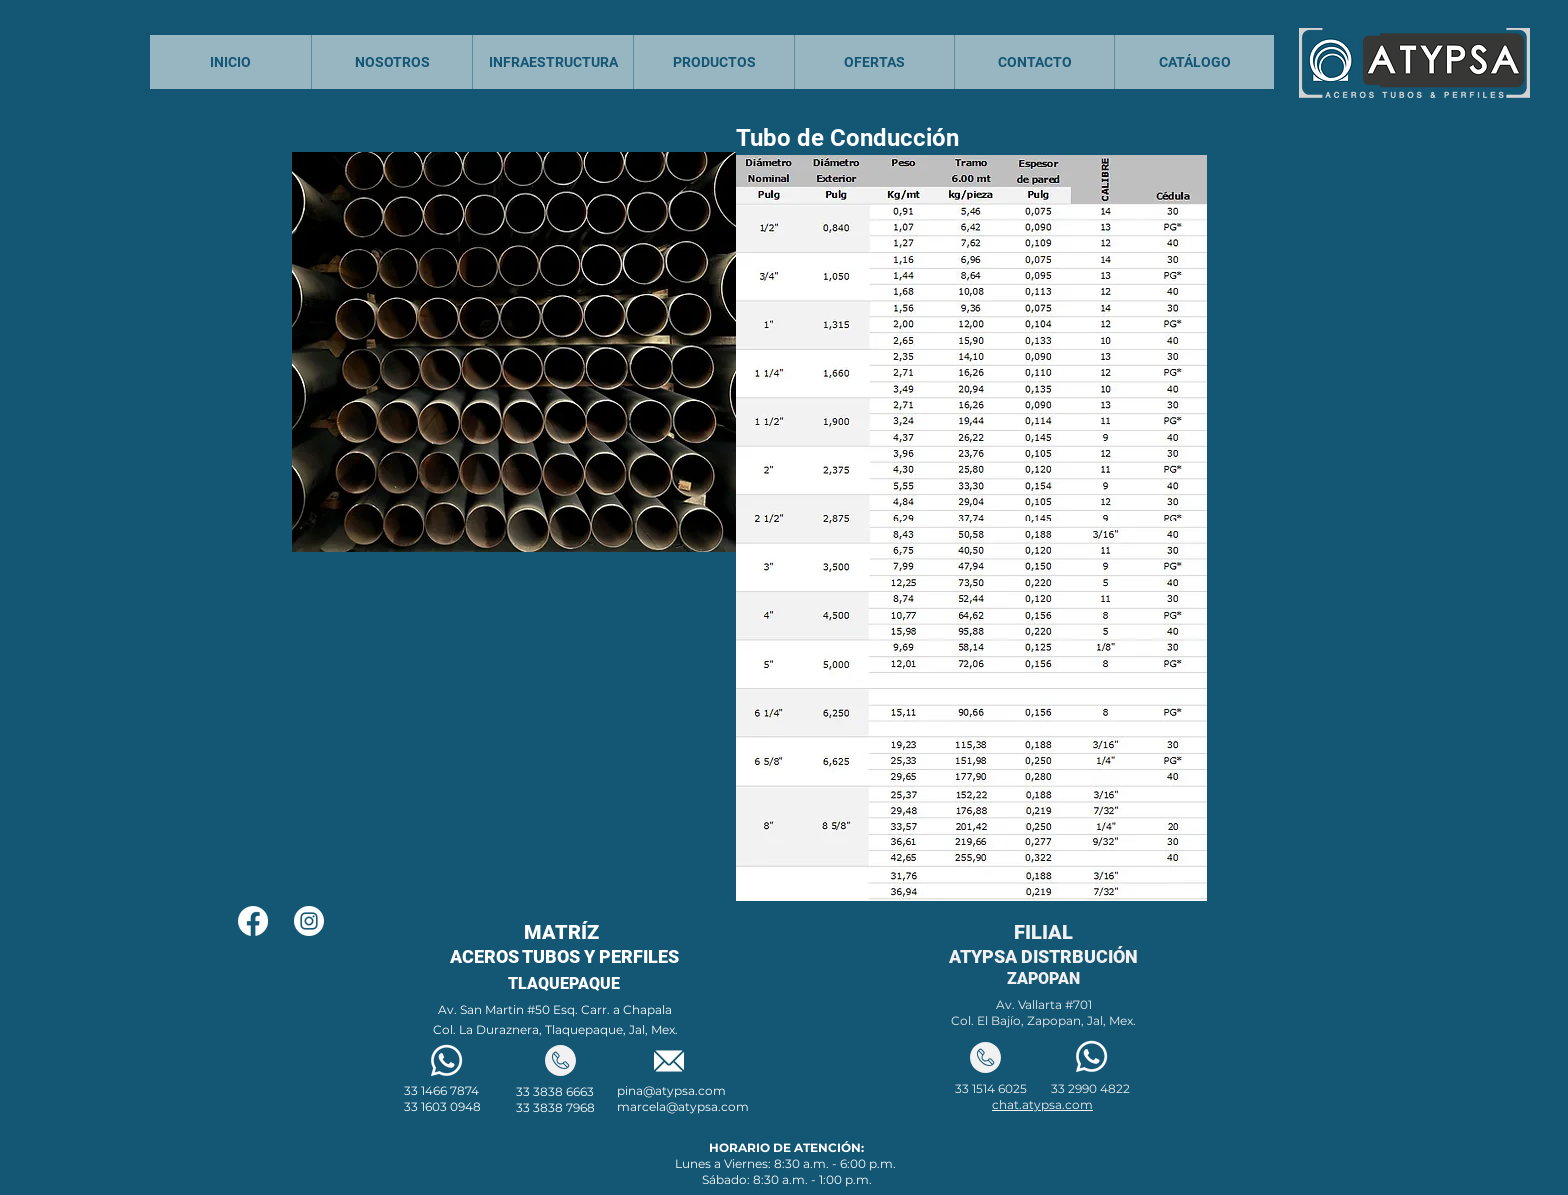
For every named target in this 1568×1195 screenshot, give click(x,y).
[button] (971, 528)
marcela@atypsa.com (683, 1106)
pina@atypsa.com (671, 1090)
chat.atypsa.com (1042, 1104)
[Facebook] (253, 921)
